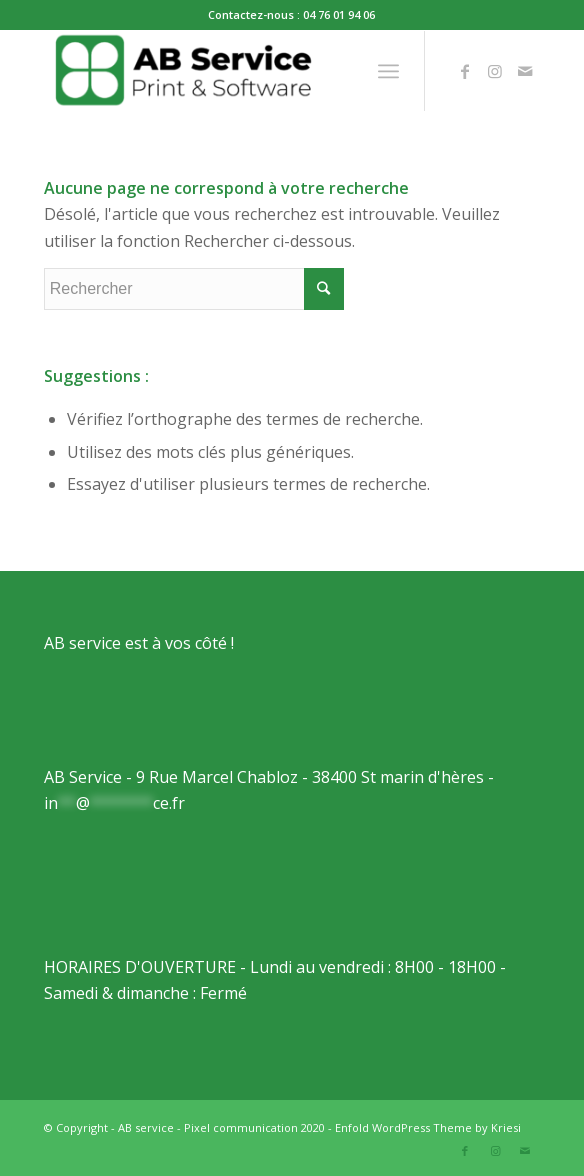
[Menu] (388, 71)
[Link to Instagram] (495, 71)
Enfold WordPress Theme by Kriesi (428, 1127)
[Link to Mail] (525, 71)
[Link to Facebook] (465, 71)
